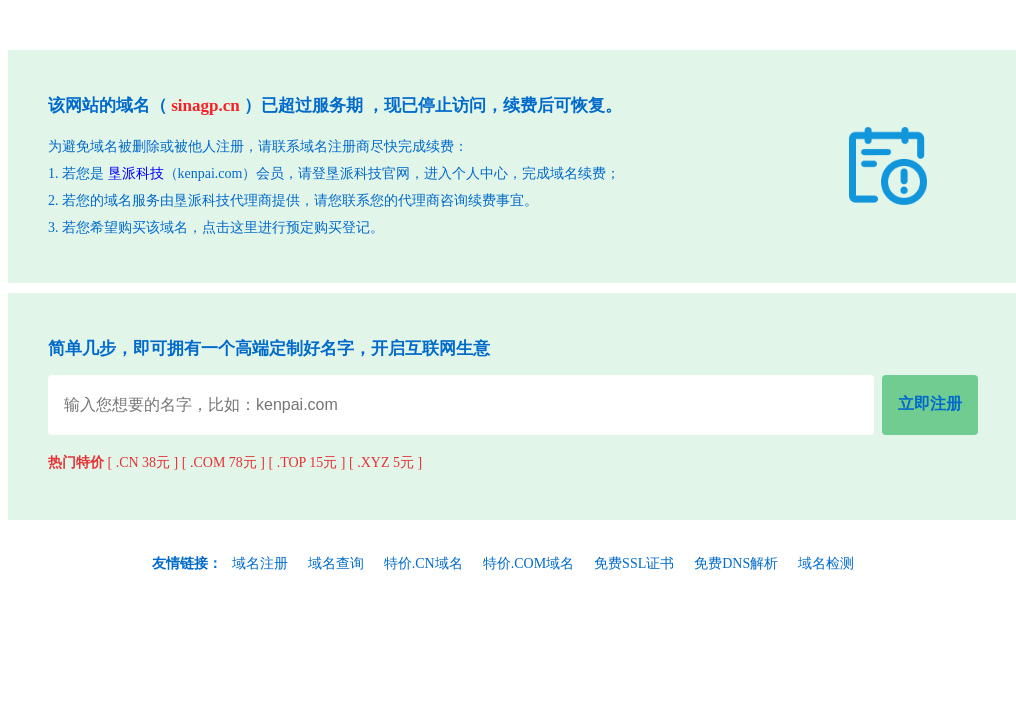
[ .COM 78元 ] (223, 462)
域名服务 (132, 200)
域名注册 (260, 563)
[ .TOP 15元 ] (307, 462)
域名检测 (826, 563)
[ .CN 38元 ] (143, 462)
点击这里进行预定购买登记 (286, 227)
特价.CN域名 (423, 563)
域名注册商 (335, 146)
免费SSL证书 (634, 563)
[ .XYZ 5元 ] (385, 462)
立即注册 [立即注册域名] (930, 403)
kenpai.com (210, 173)
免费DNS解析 (736, 563)
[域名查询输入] (461, 404)
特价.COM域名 (528, 563)
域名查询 (336, 563)
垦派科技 (136, 173)
